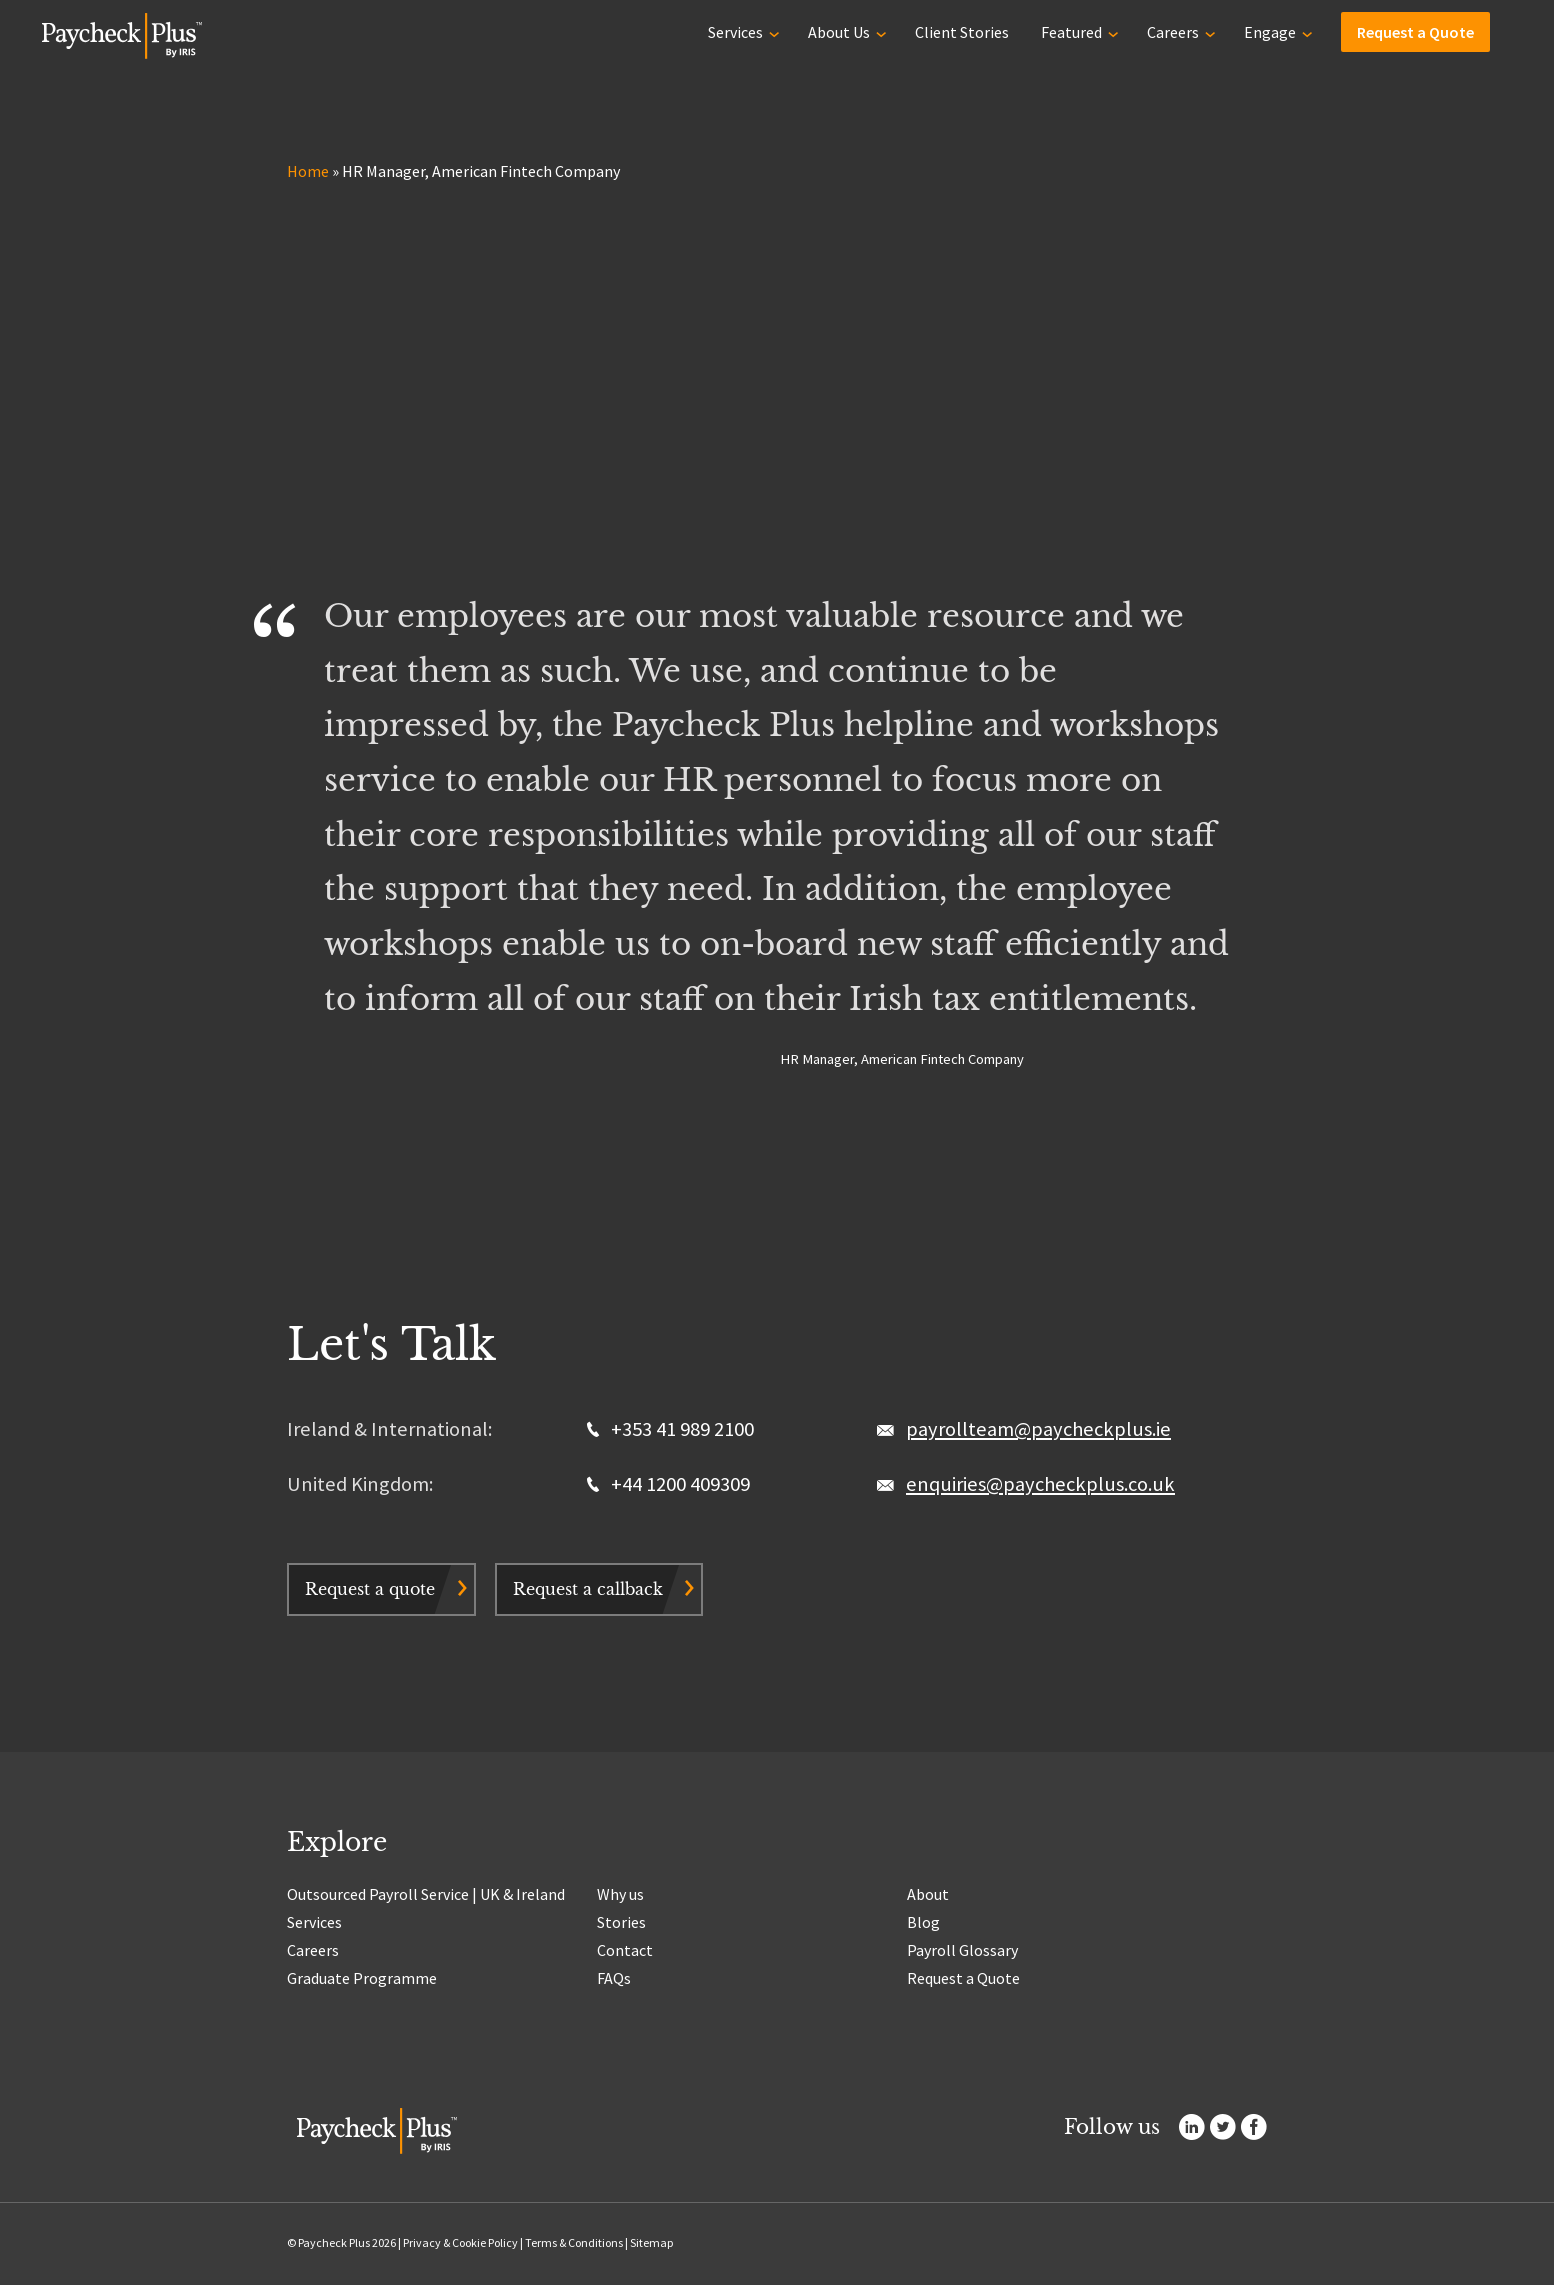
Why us (620, 1894)
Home (308, 171)
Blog (923, 1922)
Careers (1173, 32)
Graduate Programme (362, 1978)
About (928, 1894)
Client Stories (962, 32)
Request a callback (588, 1589)
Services (735, 32)
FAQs (614, 1978)
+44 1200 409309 (668, 1484)
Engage (1270, 32)
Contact (625, 1950)
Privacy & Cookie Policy (460, 2242)
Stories (621, 1922)
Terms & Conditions (574, 2242)
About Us (839, 32)
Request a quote (370, 1589)
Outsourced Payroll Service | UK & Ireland (426, 1894)
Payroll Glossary (962, 1950)
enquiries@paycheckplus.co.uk (1040, 1484)
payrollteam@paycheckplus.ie (1038, 1429)
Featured (1071, 32)
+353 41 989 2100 (670, 1429)
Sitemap (651, 2242)
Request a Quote (1415, 32)
